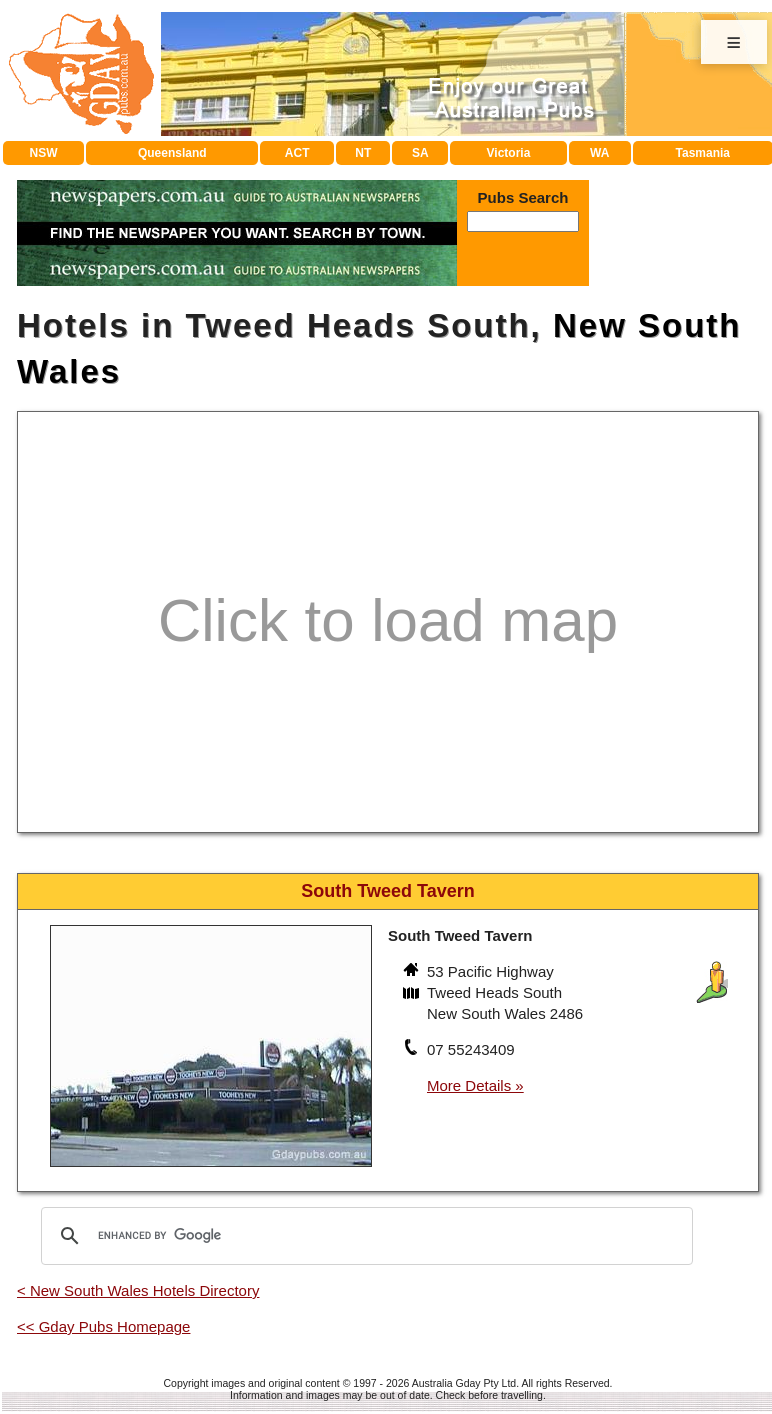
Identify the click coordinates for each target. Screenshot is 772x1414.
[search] (364, 1236)
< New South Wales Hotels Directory (138, 1290)
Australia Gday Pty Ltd (464, 1383)
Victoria (509, 153)
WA (599, 153)
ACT (297, 153)
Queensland (172, 153)
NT (363, 153)
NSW (44, 153)
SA (420, 153)
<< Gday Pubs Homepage (103, 1326)
